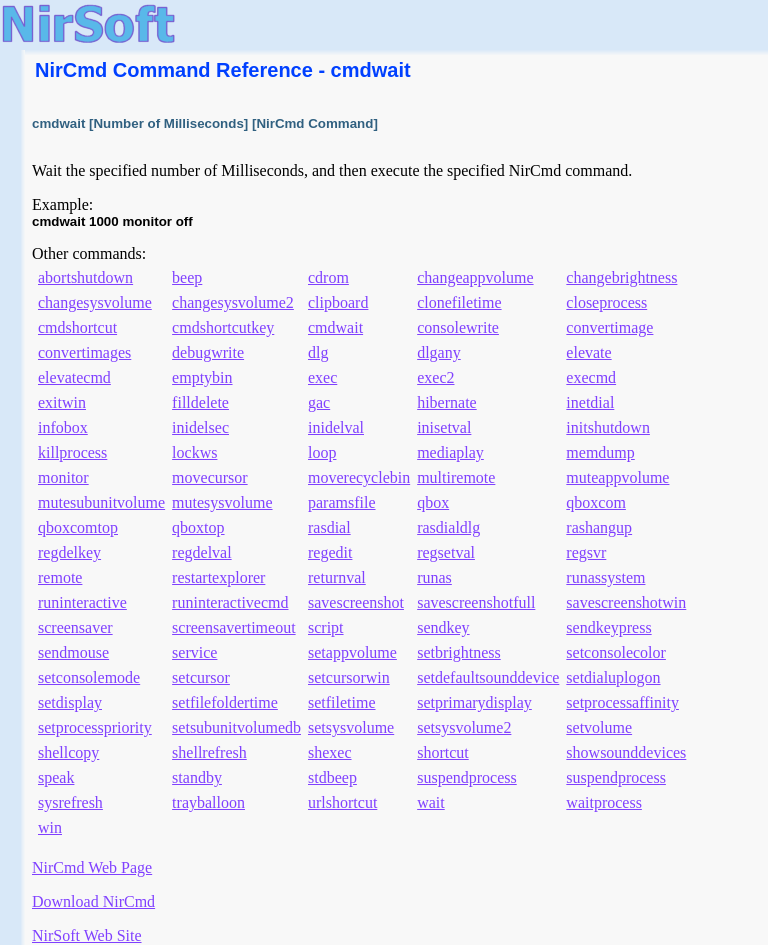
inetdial (590, 402)
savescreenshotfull (476, 602)
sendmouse (73, 652)
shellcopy (68, 752)
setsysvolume (351, 727)
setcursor (201, 677)
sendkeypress (608, 627)
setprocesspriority (95, 727)
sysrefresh (70, 802)
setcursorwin (349, 677)
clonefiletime (459, 302)
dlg (318, 352)
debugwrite (208, 352)
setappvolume (352, 652)
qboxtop (198, 527)
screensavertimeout (234, 627)
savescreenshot (356, 602)
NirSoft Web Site (87, 935)
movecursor (210, 477)
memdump (600, 452)
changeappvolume (475, 277)
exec (322, 377)
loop (322, 452)
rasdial (329, 527)
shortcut (443, 752)
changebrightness (621, 277)
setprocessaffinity (622, 702)
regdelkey (69, 552)
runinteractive (82, 602)
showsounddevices (626, 752)
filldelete (200, 402)
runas (434, 577)
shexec (330, 752)
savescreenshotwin (626, 602)
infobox (63, 427)
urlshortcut (342, 802)
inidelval (336, 427)
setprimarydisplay (474, 702)
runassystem (605, 577)
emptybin (202, 377)
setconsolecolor (616, 652)
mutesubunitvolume (101, 502)
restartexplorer (218, 577)
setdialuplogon (613, 677)
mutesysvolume (222, 502)
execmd (591, 377)
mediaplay (450, 452)
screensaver (75, 627)
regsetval (446, 552)
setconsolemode (89, 677)
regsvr (586, 552)
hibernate (447, 402)
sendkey (443, 627)
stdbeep (332, 777)
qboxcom (596, 502)
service (194, 652)
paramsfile (342, 502)
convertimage (609, 327)
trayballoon (208, 802)
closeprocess (606, 302)
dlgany (439, 352)
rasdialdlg (448, 527)
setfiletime (342, 702)
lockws (194, 452)
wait (431, 802)
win (50, 827)
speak (56, 777)
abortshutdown (85, 277)
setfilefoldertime (225, 702)
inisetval (444, 427)
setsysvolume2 (464, 727)
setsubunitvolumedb (236, 727)
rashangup (599, 527)
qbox (433, 502)
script (326, 627)
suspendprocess (467, 777)
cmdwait (335, 327)
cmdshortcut (77, 327)
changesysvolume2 (233, 302)
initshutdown (608, 427)
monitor (63, 477)
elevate (588, 352)
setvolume (599, 727)
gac (319, 402)
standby (197, 777)
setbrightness (459, 652)
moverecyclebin (359, 477)
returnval (337, 577)
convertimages (84, 352)
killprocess (72, 452)
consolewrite (458, 327)
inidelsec (200, 427)
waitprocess (604, 802)
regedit (330, 552)
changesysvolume (95, 302)
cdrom (328, 277)
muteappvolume (617, 477)
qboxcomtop (78, 527)
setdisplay (70, 702)
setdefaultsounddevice (488, 677)
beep (187, 277)
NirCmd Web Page (92, 867)
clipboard (338, 302)
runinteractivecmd (230, 602)
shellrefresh (209, 752)
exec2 (435, 377)
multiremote (456, 477)
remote (60, 577)
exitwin (62, 402)
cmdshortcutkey (223, 327)
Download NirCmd (93, 901)
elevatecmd (74, 377)
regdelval (202, 552)
